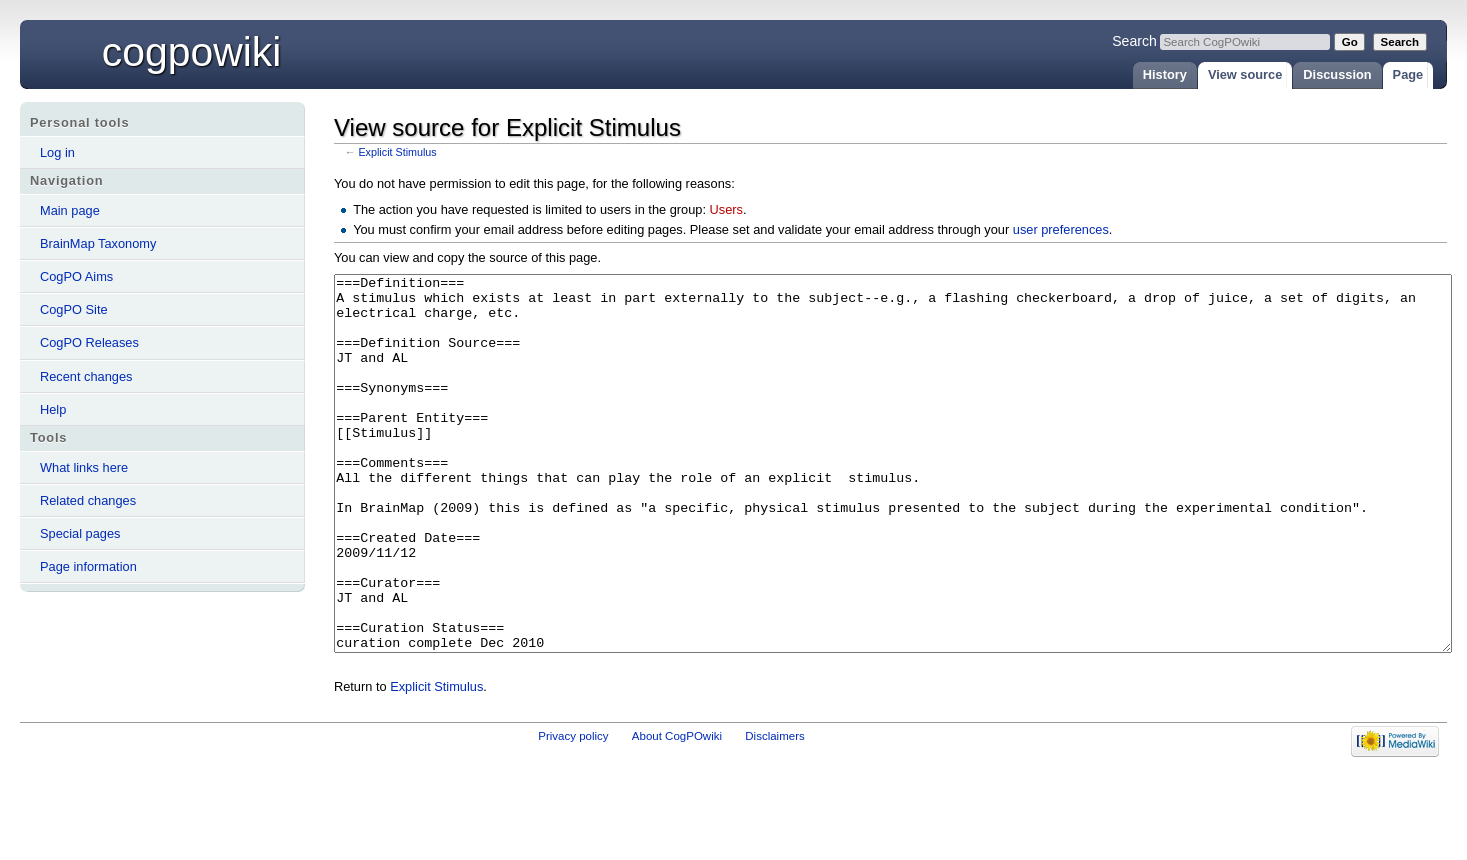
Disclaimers (775, 811)
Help (53, 409)
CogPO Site (74, 309)
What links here (84, 467)
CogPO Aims (76, 276)
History (1165, 74)
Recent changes (86, 376)
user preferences (1061, 229)
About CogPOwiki (677, 811)
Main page (70, 210)
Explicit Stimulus (397, 152)
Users (726, 209)
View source (1245, 74)
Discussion (1337, 74)
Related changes (88, 500)
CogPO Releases (89, 342)
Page (1408, 74)
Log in (57, 152)
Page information (88, 566)
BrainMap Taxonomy (98, 243)
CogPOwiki (192, 52)
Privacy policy (573, 811)
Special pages (80, 533)
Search (1134, 41)
